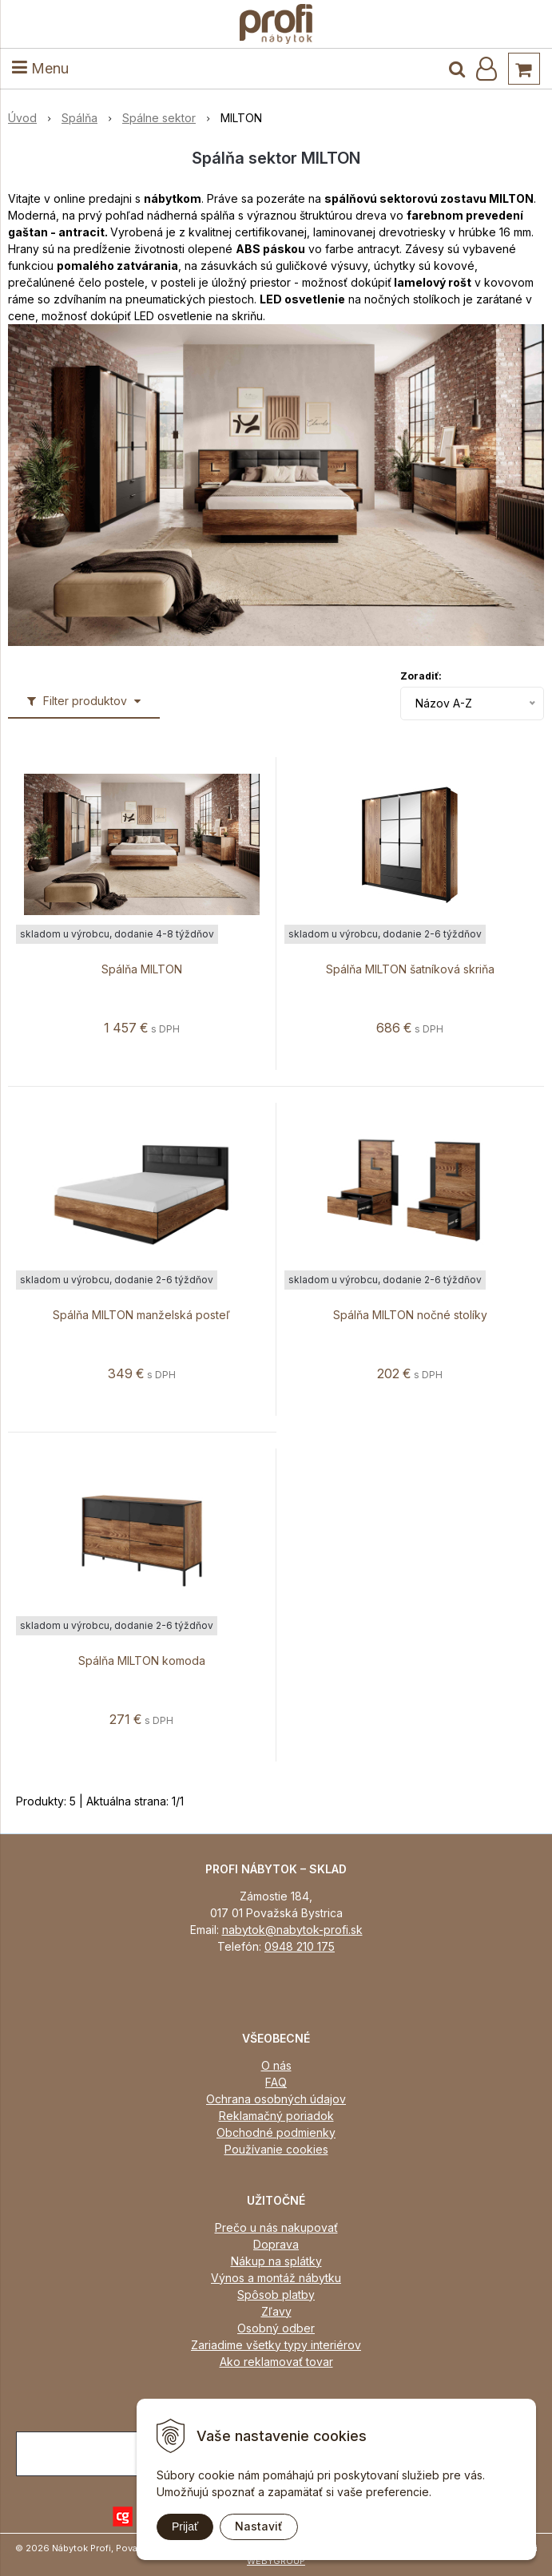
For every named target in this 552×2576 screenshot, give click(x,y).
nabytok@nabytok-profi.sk (292, 1929)
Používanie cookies (276, 2149)
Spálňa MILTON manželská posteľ (141, 1315)
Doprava (276, 2244)
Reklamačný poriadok (276, 2115)
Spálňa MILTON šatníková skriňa (410, 969)
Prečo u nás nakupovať (276, 2227)
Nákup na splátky (276, 2261)
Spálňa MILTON (141, 969)
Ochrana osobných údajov (276, 2099)
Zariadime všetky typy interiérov (276, 2345)
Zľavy (276, 2311)
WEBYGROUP (276, 2560)
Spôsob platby (276, 2294)
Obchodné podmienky (276, 2132)
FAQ (276, 2082)
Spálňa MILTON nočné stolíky (410, 1315)
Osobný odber (276, 2328)
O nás (276, 2065)
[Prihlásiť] (486, 68)
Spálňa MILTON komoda (141, 1661)
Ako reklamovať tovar (276, 2361)
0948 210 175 (299, 1946)
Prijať (185, 2526)
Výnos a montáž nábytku (276, 2278)
